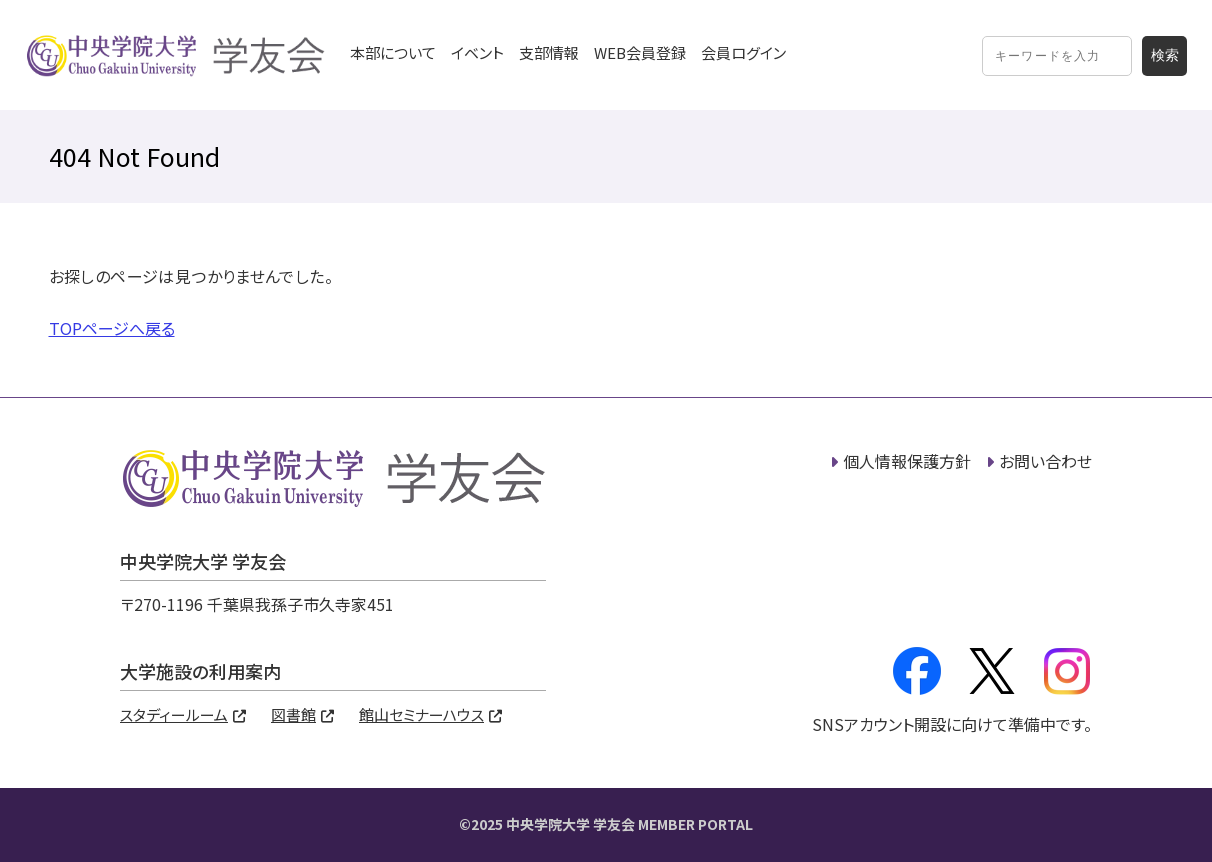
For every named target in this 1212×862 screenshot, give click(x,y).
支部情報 (549, 52)
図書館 (293, 714)
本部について (393, 52)
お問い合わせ (1045, 461)
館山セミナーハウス (421, 714)
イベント (477, 52)
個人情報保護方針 (907, 461)
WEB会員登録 (640, 52)
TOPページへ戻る (112, 328)
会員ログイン (743, 52)
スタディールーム (174, 714)
